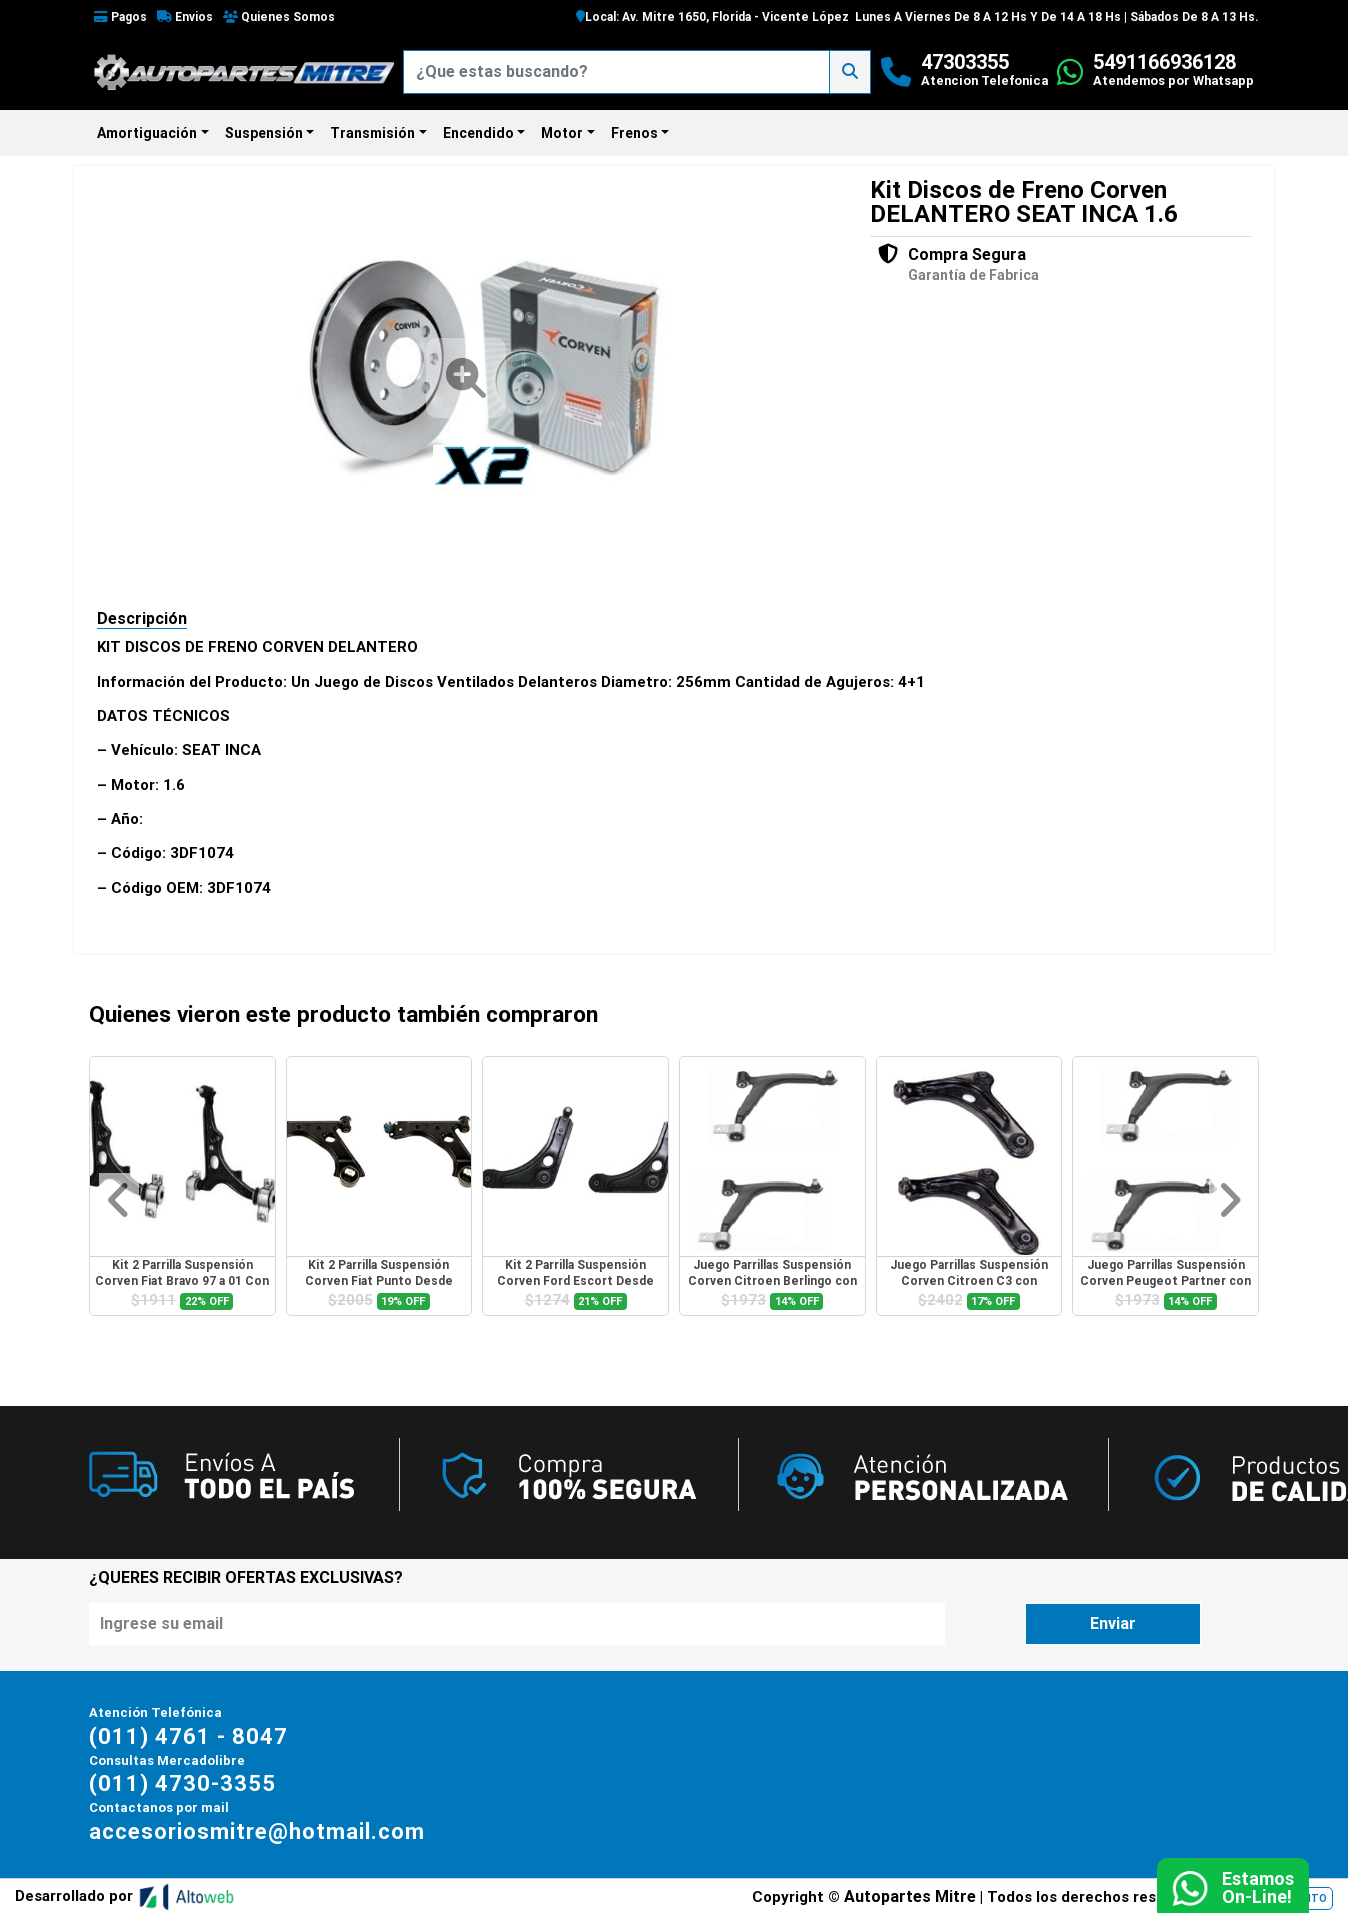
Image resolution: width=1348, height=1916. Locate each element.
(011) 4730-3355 (182, 1783)
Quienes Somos (279, 17)
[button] (119, 1200)
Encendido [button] (478, 133)
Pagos (120, 17)
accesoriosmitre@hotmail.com (257, 1830)
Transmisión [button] (372, 133)
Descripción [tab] (142, 618)
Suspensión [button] (264, 133)
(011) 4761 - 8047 (188, 1736)
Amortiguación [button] (147, 133)
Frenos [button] (634, 133)
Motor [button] (562, 133)
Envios (185, 17)
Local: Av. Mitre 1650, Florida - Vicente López (712, 17)
